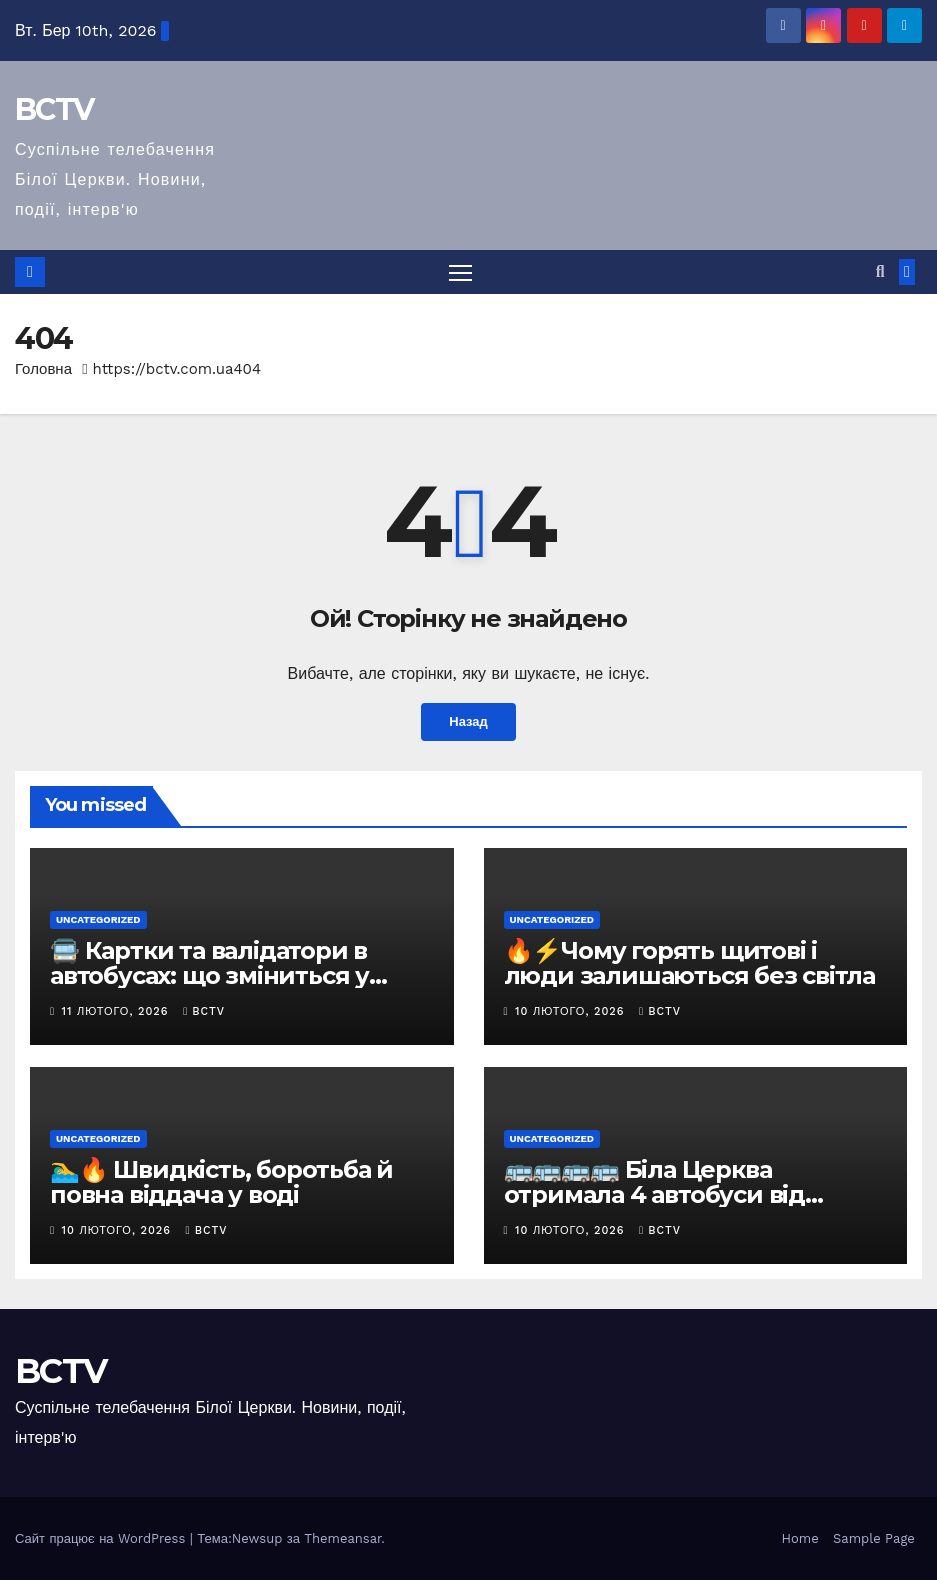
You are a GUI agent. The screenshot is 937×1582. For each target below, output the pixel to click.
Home (800, 1539)
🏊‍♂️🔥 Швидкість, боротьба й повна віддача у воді (221, 1183)
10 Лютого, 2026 (572, 1013)
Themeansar (342, 1539)
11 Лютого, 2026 (118, 1013)
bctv (204, 1013)
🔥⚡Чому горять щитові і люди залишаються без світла (690, 965)
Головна (43, 370)
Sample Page (874, 1539)
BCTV (54, 109)
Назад (468, 724)
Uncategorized (98, 921)
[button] (880, 272)
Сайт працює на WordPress (102, 1539)
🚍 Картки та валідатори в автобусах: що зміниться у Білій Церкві (209, 977)
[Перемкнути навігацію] (460, 272)
